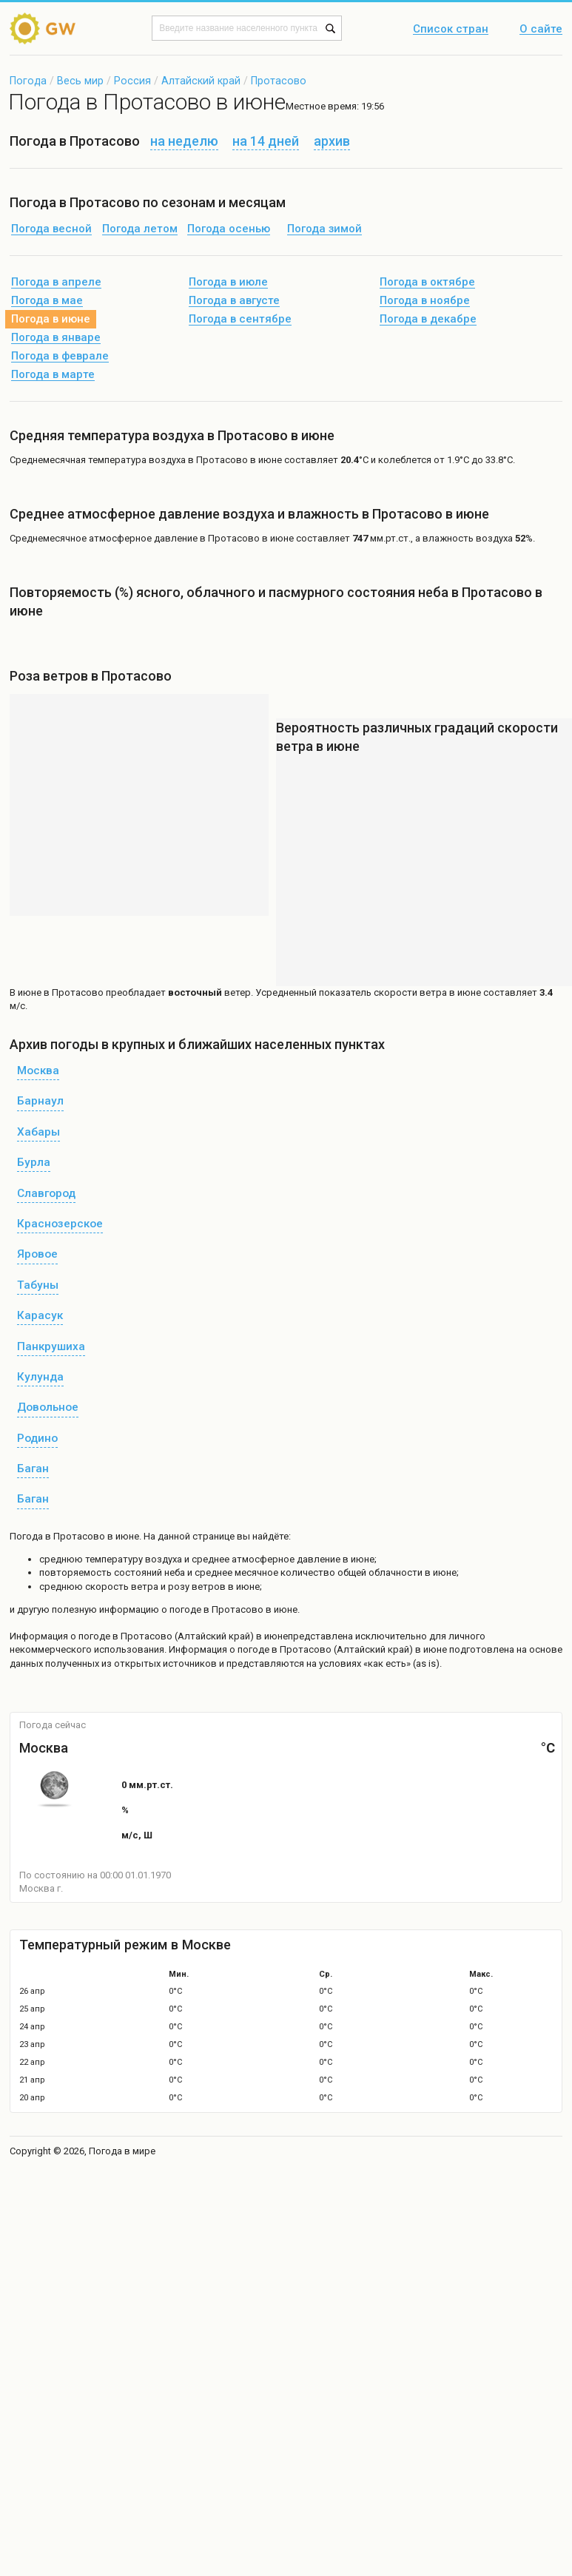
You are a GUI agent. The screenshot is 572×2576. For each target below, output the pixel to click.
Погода (28, 81)
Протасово (278, 81)
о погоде (91, 1636)
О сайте (540, 30)
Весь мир (80, 81)
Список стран (450, 30)
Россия (132, 81)
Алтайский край (200, 81)
